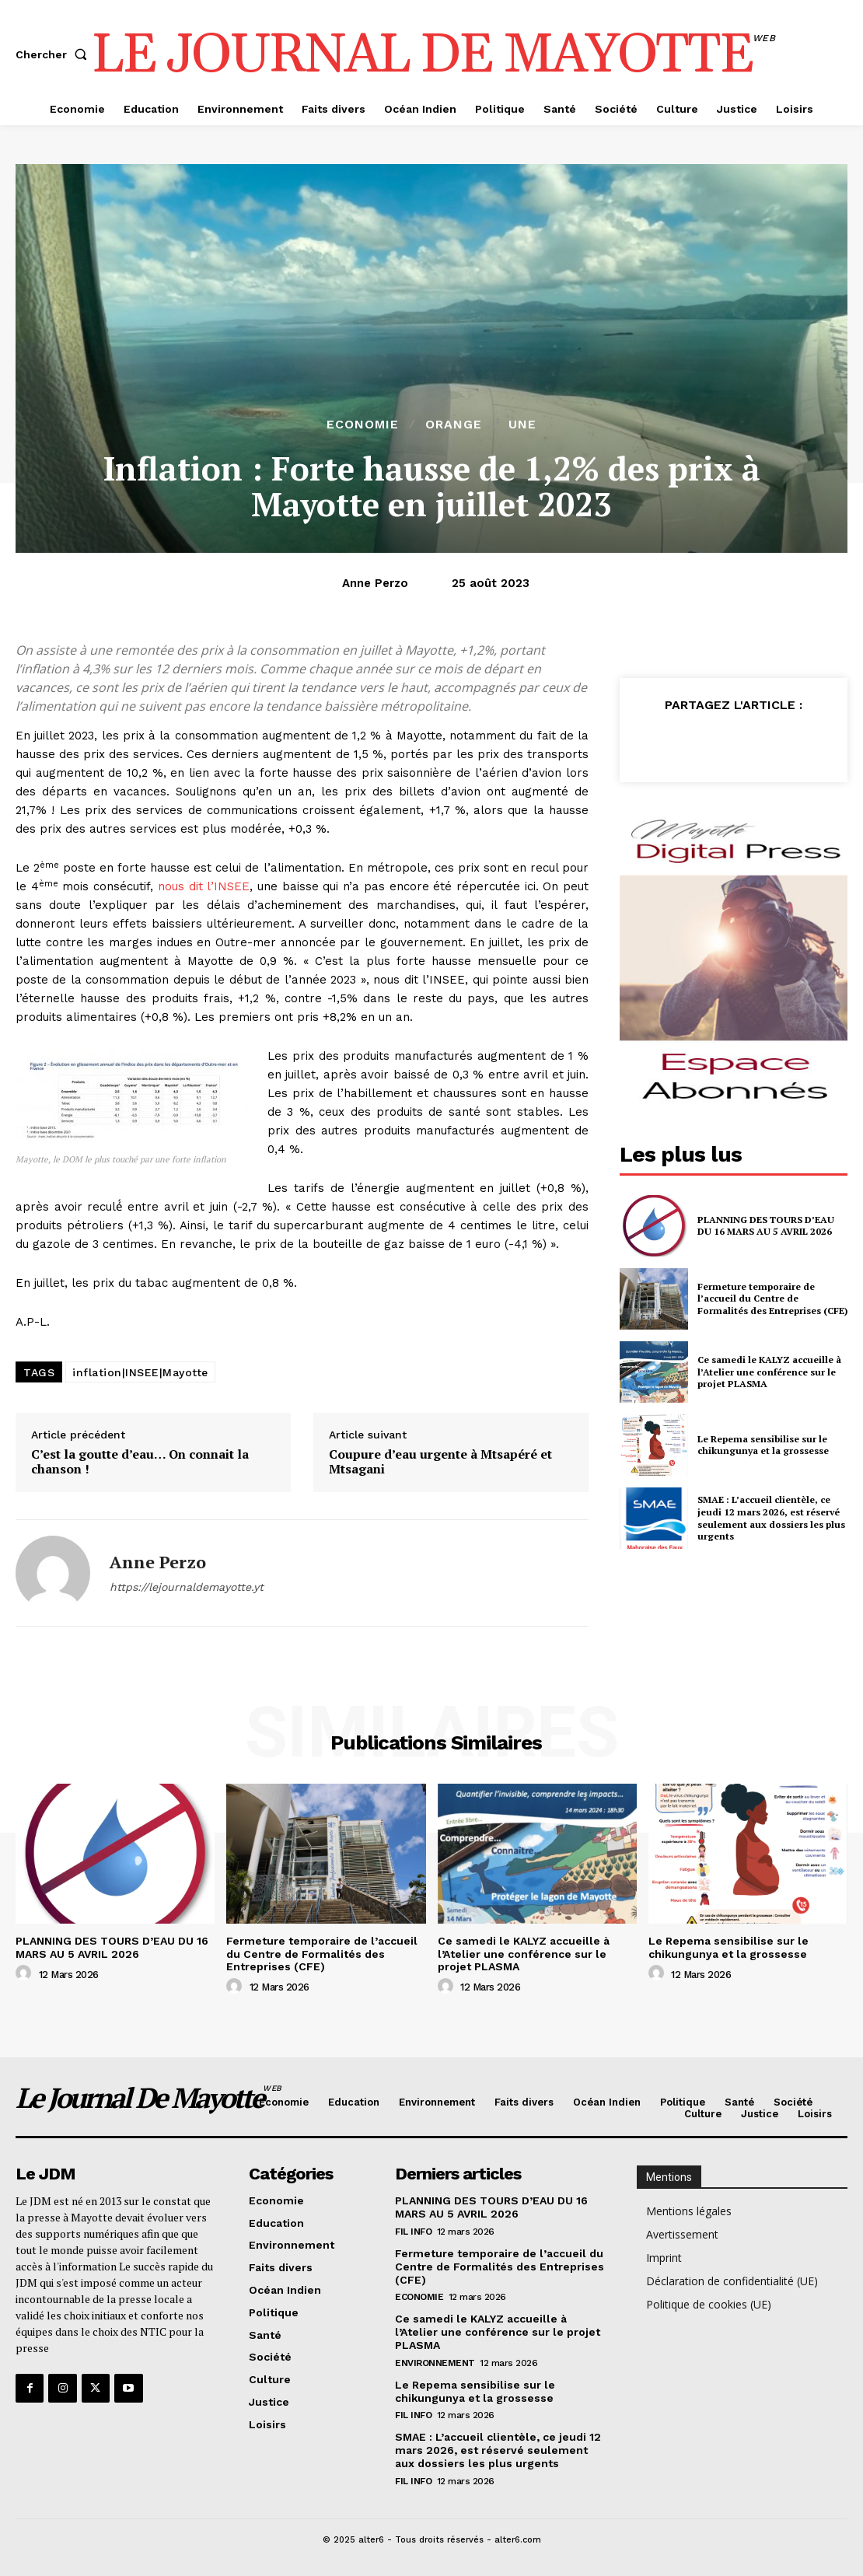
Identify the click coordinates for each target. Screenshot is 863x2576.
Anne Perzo (375, 583)
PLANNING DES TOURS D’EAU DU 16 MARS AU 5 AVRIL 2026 (765, 1226)
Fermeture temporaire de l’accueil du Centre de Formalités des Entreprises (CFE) (772, 1298)
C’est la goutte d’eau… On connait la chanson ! (140, 1462)
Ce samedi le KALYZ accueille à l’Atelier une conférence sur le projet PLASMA (769, 1371)
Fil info (413, 2231)
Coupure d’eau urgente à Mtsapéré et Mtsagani (440, 1462)
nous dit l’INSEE (204, 886)
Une (522, 424)
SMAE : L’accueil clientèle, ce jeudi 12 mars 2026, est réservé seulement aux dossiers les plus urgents (771, 1518)
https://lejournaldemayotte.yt (187, 1587)
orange (453, 424)
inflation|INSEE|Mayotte (140, 1372)
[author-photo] (26, 1973)
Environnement (435, 2363)
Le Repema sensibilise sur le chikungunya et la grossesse (763, 1445)
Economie (363, 424)
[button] (54, 54)
